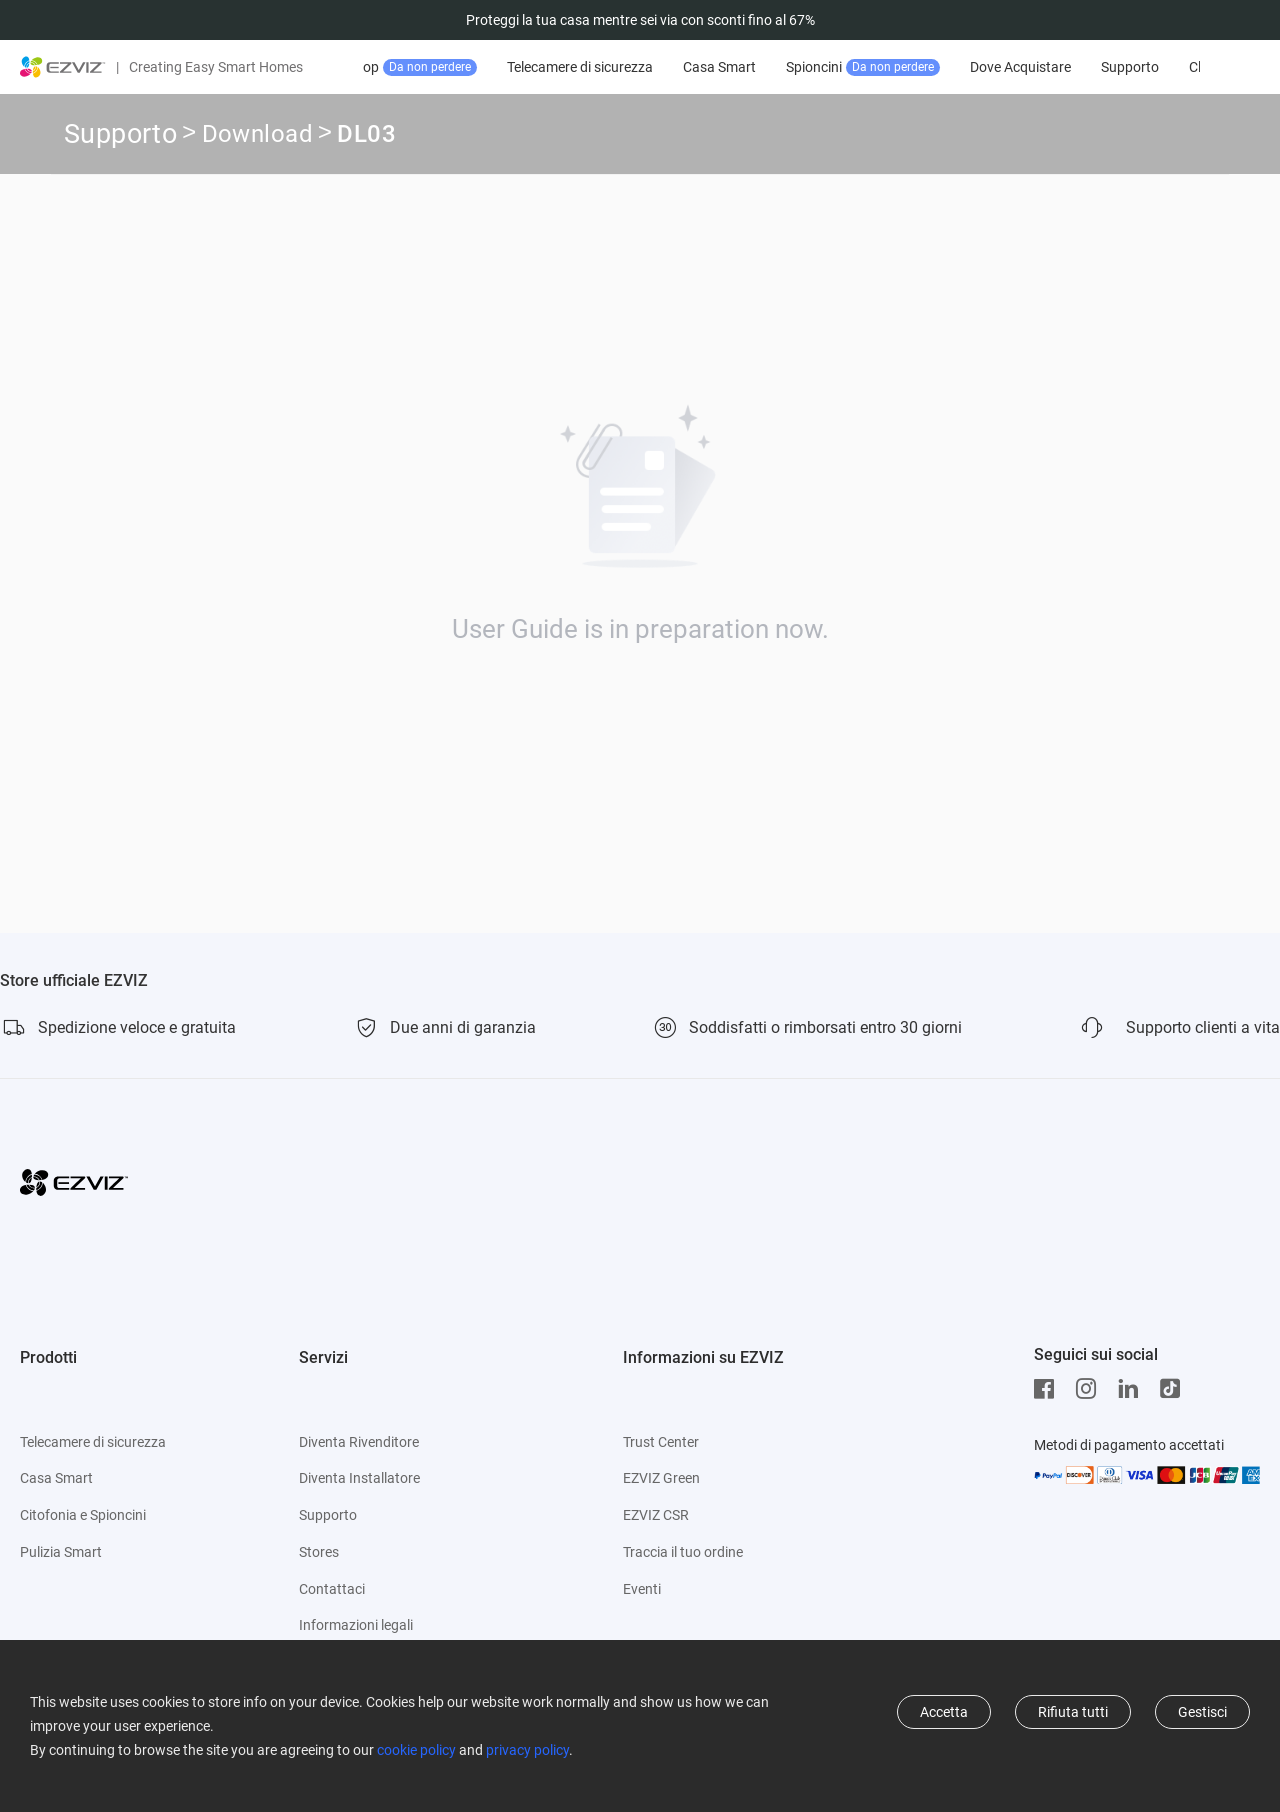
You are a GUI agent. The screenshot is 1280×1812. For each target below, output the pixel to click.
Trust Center (661, 1442)
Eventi (642, 1589)
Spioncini (930, 67)
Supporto (1197, 67)
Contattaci (332, 1589)
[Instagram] (1091, 1389)
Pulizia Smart (61, 1552)
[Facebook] (1049, 1389)
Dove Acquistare (1087, 67)
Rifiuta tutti (1073, 1712)
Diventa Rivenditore (359, 1442)
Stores (319, 1552)
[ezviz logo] (63, 67)
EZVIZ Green (661, 1478)
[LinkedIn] (1133, 1389)
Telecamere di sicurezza (647, 67)
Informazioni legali (356, 1625)
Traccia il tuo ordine (683, 1552)
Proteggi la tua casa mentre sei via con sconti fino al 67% (640, 20)
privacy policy (527, 1750)
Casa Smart (786, 67)
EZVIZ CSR (656, 1515)
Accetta (944, 1712)
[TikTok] (1175, 1389)
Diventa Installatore (359, 1478)
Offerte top (461, 67)
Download (257, 137)
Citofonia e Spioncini (83, 1515)
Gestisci (1202, 1712)
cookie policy (416, 1750)
